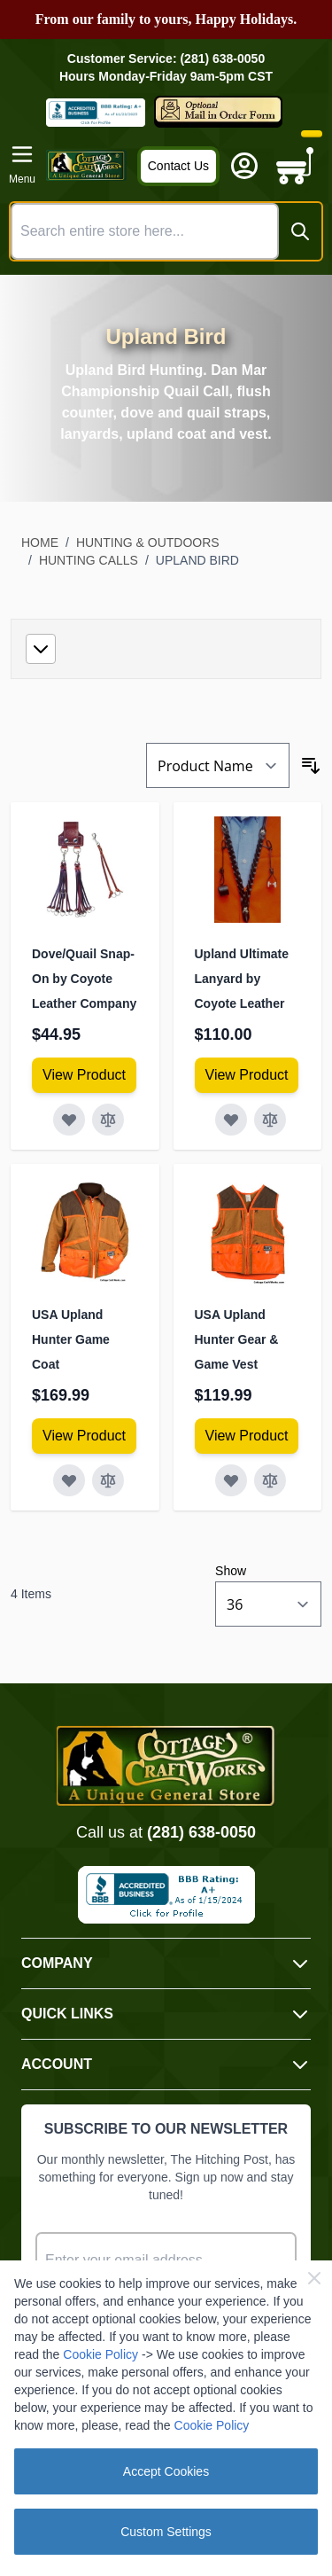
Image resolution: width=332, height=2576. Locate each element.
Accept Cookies (166, 2471)
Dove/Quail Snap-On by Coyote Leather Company (84, 979)
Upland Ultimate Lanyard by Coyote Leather (242, 979)
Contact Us (178, 166)
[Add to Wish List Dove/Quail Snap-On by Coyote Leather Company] (69, 1120)
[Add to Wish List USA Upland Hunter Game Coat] (69, 1480)
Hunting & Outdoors (148, 542)
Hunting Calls (88, 560)
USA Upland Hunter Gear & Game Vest (237, 1339)
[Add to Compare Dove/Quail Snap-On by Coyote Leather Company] (108, 1120)
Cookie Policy (100, 2354)
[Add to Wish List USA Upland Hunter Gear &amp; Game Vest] (231, 1480)
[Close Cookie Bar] (314, 2278)
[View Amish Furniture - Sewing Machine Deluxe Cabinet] (84, 1075)
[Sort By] (218, 765)
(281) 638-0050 (201, 1832)
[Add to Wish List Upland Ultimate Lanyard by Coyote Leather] (231, 1120)
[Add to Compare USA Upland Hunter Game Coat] (108, 1480)
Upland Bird (197, 560)
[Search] (300, 231)
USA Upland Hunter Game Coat (71, 1339)
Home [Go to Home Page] (39, 542)
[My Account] (244, 166)
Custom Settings (166, 2532)
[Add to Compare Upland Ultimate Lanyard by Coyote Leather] (270, 1120)
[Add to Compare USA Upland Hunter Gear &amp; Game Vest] (270, 1480)
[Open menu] (22, 165)
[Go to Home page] (86, 165)
